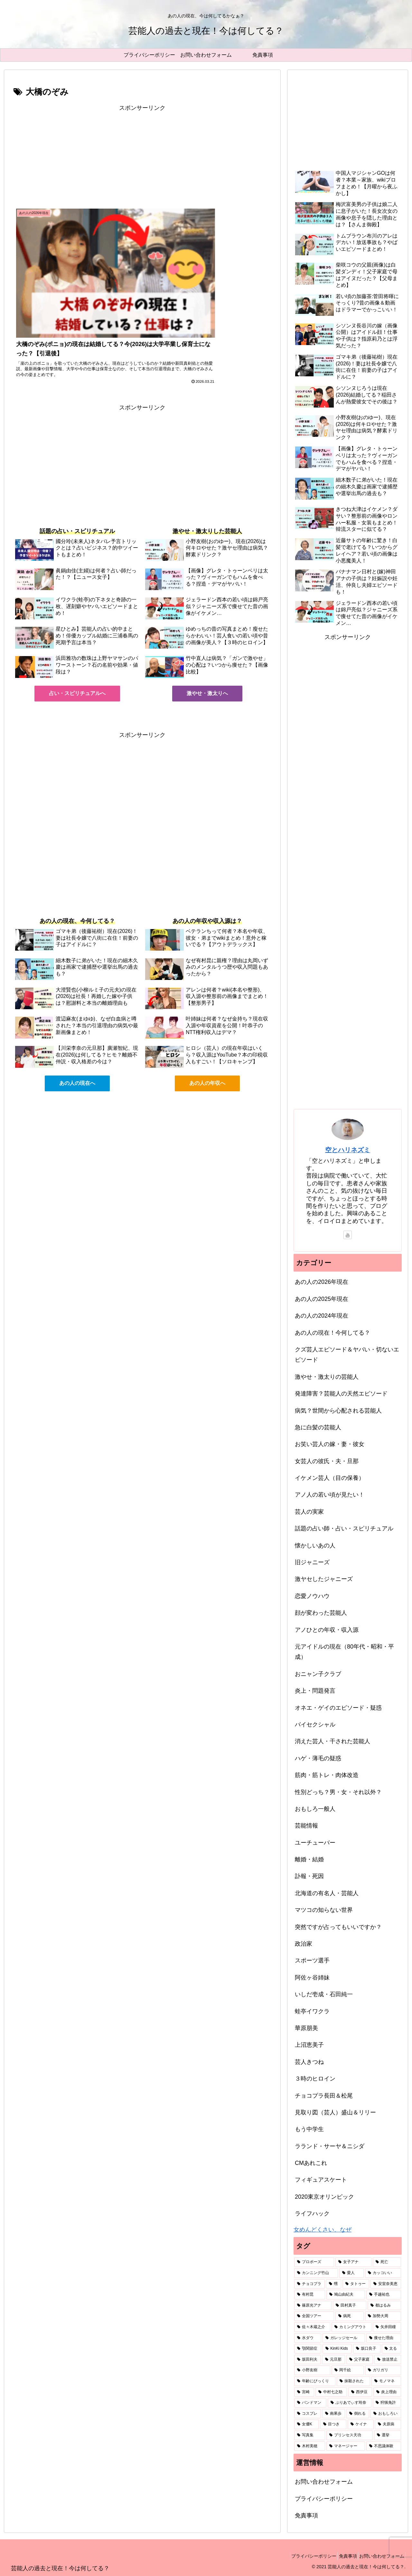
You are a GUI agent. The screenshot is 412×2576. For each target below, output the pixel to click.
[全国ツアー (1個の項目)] (314, 2316)
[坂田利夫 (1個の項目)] (307, 2359)
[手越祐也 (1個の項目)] (383, 2294)
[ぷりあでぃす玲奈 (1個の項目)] (349, 2403)
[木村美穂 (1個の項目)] (309, 2446)
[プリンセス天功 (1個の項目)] (349, 2435)
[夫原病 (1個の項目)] (388, 2424)
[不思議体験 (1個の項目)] (383, 2446)
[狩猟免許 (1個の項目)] (387, 2403)
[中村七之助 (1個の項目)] (331, 2392)
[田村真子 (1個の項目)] (349, 2305)
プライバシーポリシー (324, 2499)
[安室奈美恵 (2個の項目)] (385, 2284)
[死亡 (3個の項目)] (387, 2262)
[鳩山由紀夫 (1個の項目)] (345, 2294)
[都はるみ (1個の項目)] (384, 2305)
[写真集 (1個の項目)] (309, 2435)
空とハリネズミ (347, 1149)
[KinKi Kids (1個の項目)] (337, 2349)
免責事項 (306, 2515)
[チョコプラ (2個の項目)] (309, 2284)
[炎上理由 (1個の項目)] (387, 2392)
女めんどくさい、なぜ (322, 2229)
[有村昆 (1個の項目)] (309, 2294)
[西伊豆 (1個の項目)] (360, 2392)
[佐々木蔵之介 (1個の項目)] (312, 2327)
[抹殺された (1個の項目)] (353, 2381)
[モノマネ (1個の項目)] (386, 2381)
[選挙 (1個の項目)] (387, 2435)
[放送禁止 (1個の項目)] (387, 2359)
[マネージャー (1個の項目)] (345, 2446)
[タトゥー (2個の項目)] (355, 2284)
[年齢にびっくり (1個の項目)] (314, 2381)
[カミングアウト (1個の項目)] (351, 2327)
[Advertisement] (142, 158)
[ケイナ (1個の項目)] (361, 2424)
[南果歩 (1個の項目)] (333, 2414)
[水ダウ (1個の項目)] (307, 2338)
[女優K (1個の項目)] (306, 2424)
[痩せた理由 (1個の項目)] (383, 2338)
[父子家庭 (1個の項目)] (359, 2359)
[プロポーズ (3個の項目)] (314, 2262)
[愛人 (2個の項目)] (351, 2273)
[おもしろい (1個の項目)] (385, 2414)
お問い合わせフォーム (324, 2481)
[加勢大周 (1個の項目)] (383, 2316)
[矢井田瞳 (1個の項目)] (387, 2327)
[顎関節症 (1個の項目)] (307, 2349)
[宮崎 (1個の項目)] (304, 2392)
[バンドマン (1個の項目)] (310, 2403)
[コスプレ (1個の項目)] (307, 2414)
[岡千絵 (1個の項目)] (348, 2370)
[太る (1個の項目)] (391, 2349)
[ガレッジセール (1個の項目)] (344, 2338)
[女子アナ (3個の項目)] (353, 2262)
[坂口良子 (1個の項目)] (366, 2349)
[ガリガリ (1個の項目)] (383, 2370)
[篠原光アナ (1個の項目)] (313, 2305)
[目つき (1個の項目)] (333, 2424)
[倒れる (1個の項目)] (357, 2414)
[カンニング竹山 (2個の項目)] (316, 2273)
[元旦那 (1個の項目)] (333, 2359)
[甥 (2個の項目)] (333, 2284)
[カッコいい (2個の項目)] (383, 2273)
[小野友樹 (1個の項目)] (312, 2370)
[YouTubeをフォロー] (347, 1235)
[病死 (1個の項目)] (349, 2316)
